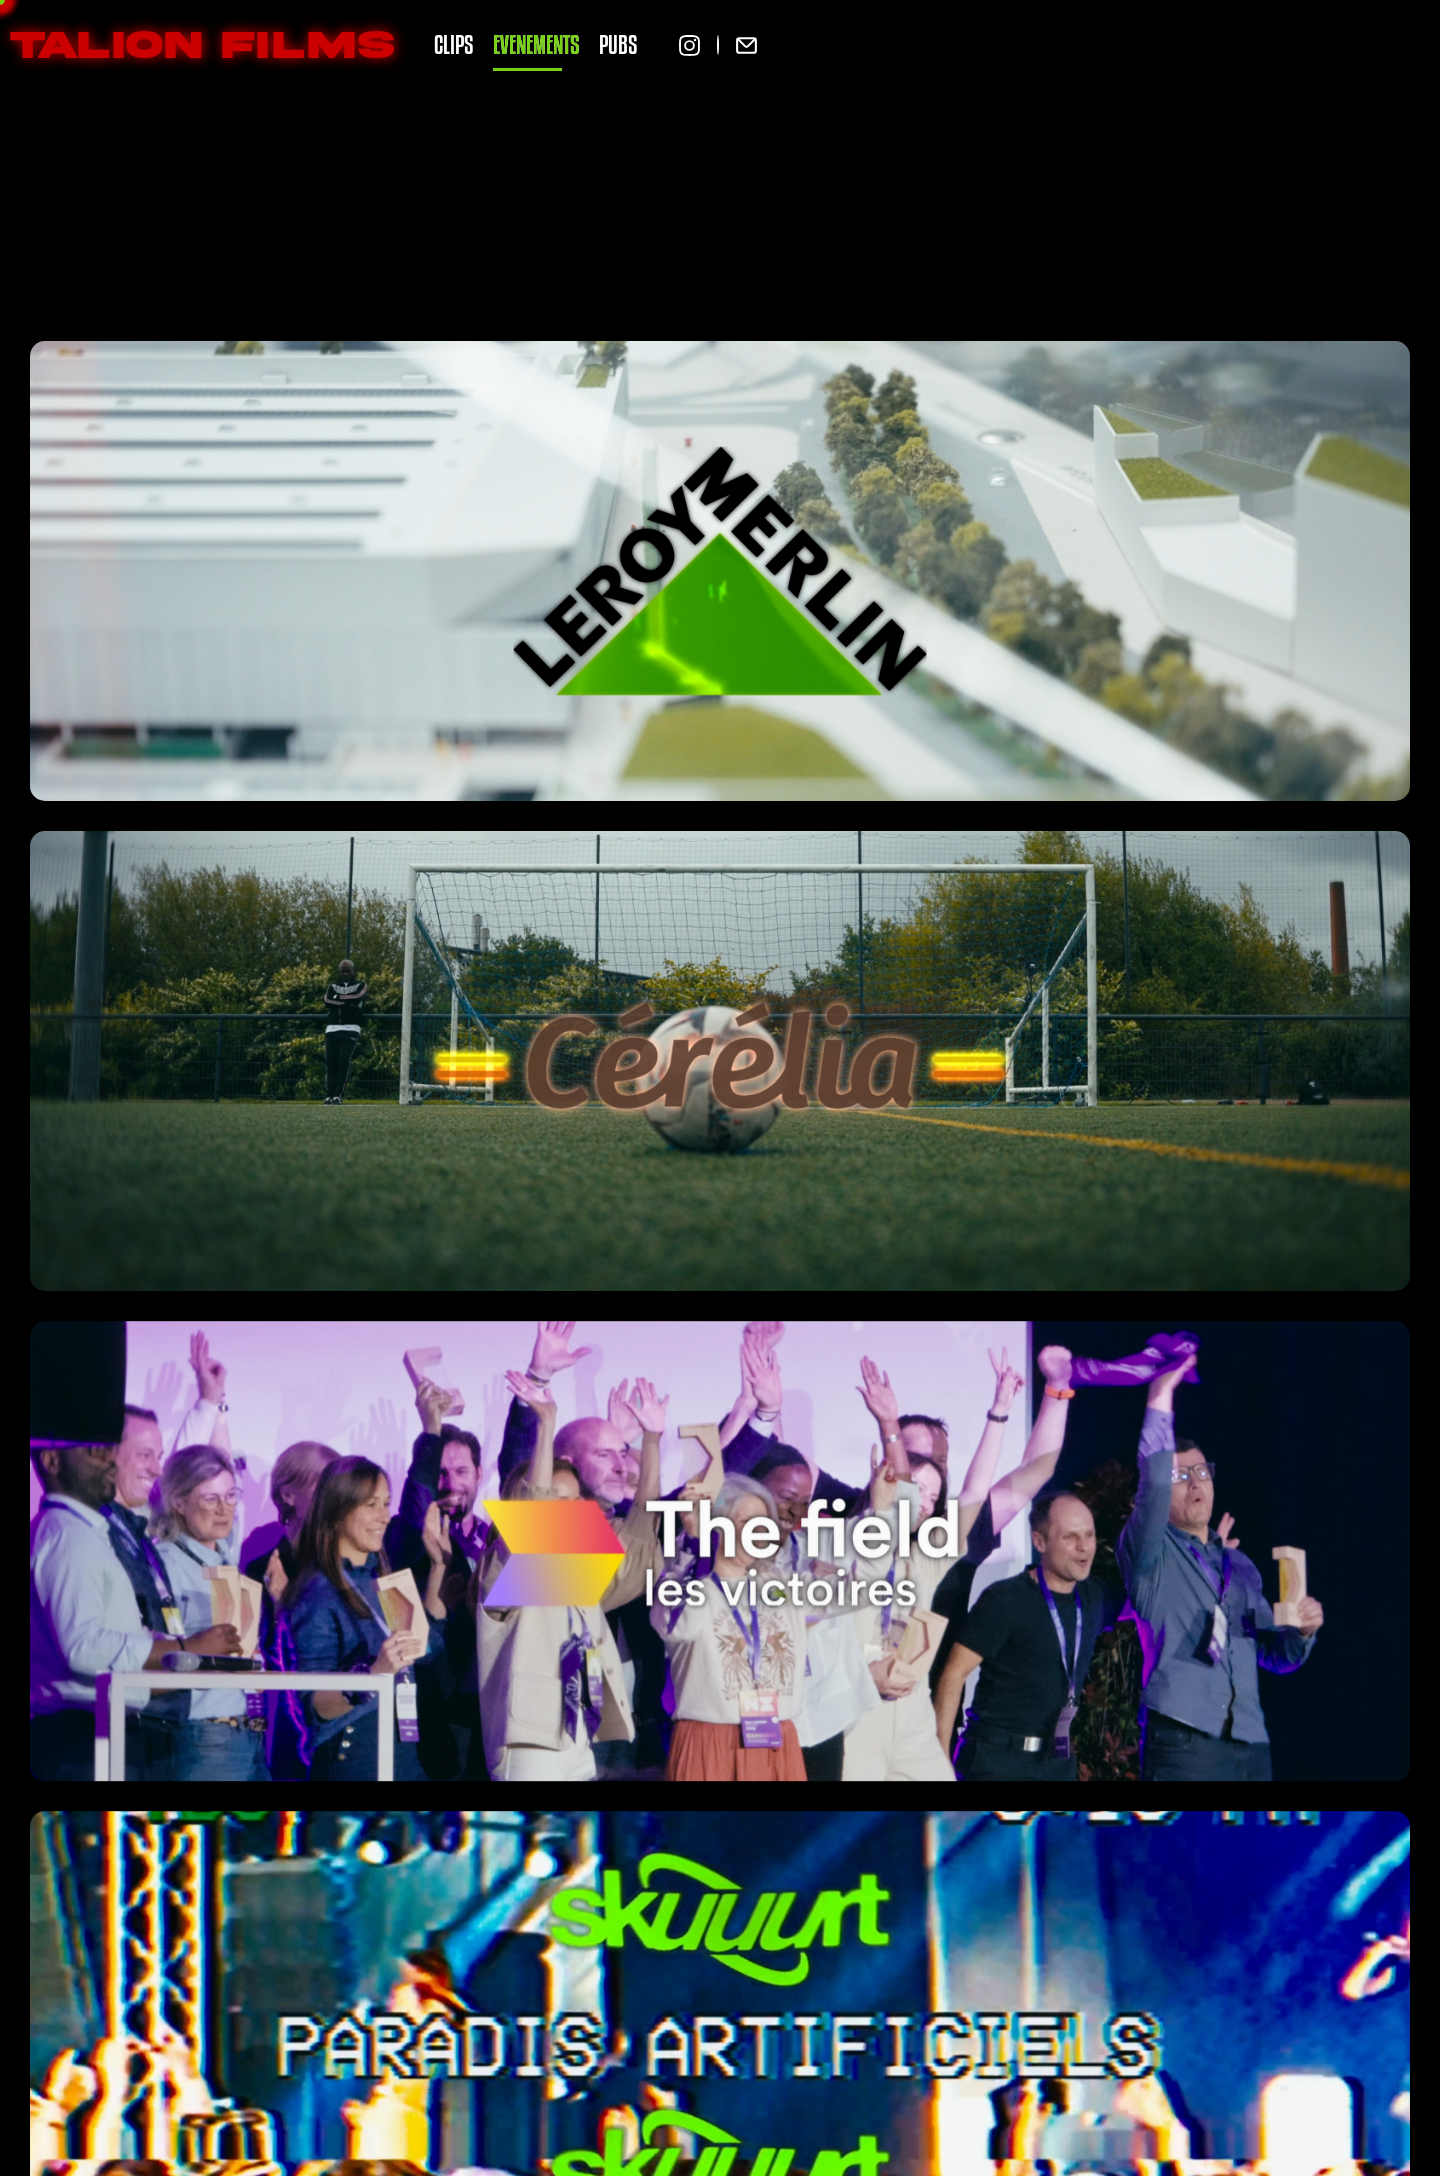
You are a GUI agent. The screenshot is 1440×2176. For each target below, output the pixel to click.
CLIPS (453, 44)
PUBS (618, 44)
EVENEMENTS (536, 44)
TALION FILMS (202, 45)
